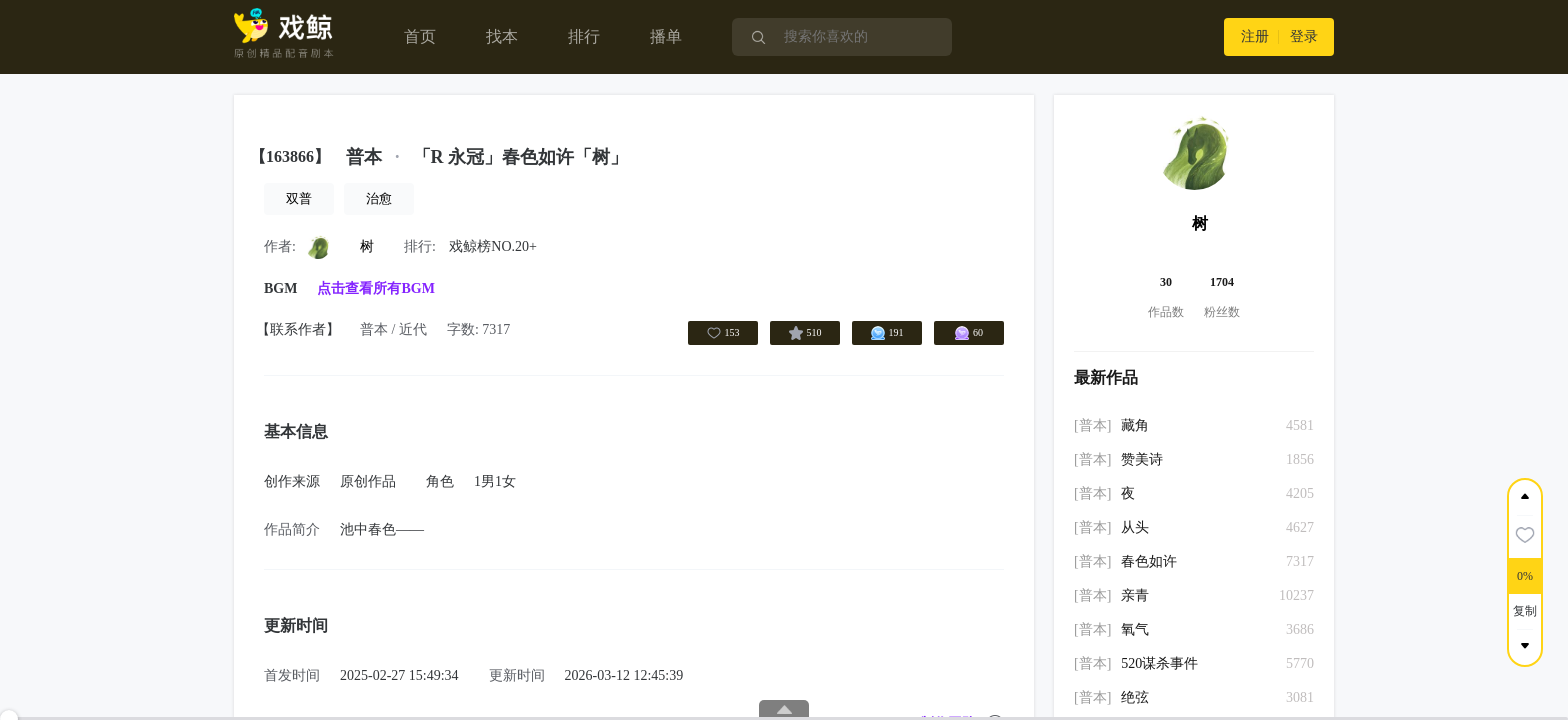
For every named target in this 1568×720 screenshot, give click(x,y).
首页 (420, 36)
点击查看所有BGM (375, 288)
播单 (666, 36)
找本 (502, 36)
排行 (584, 36)
